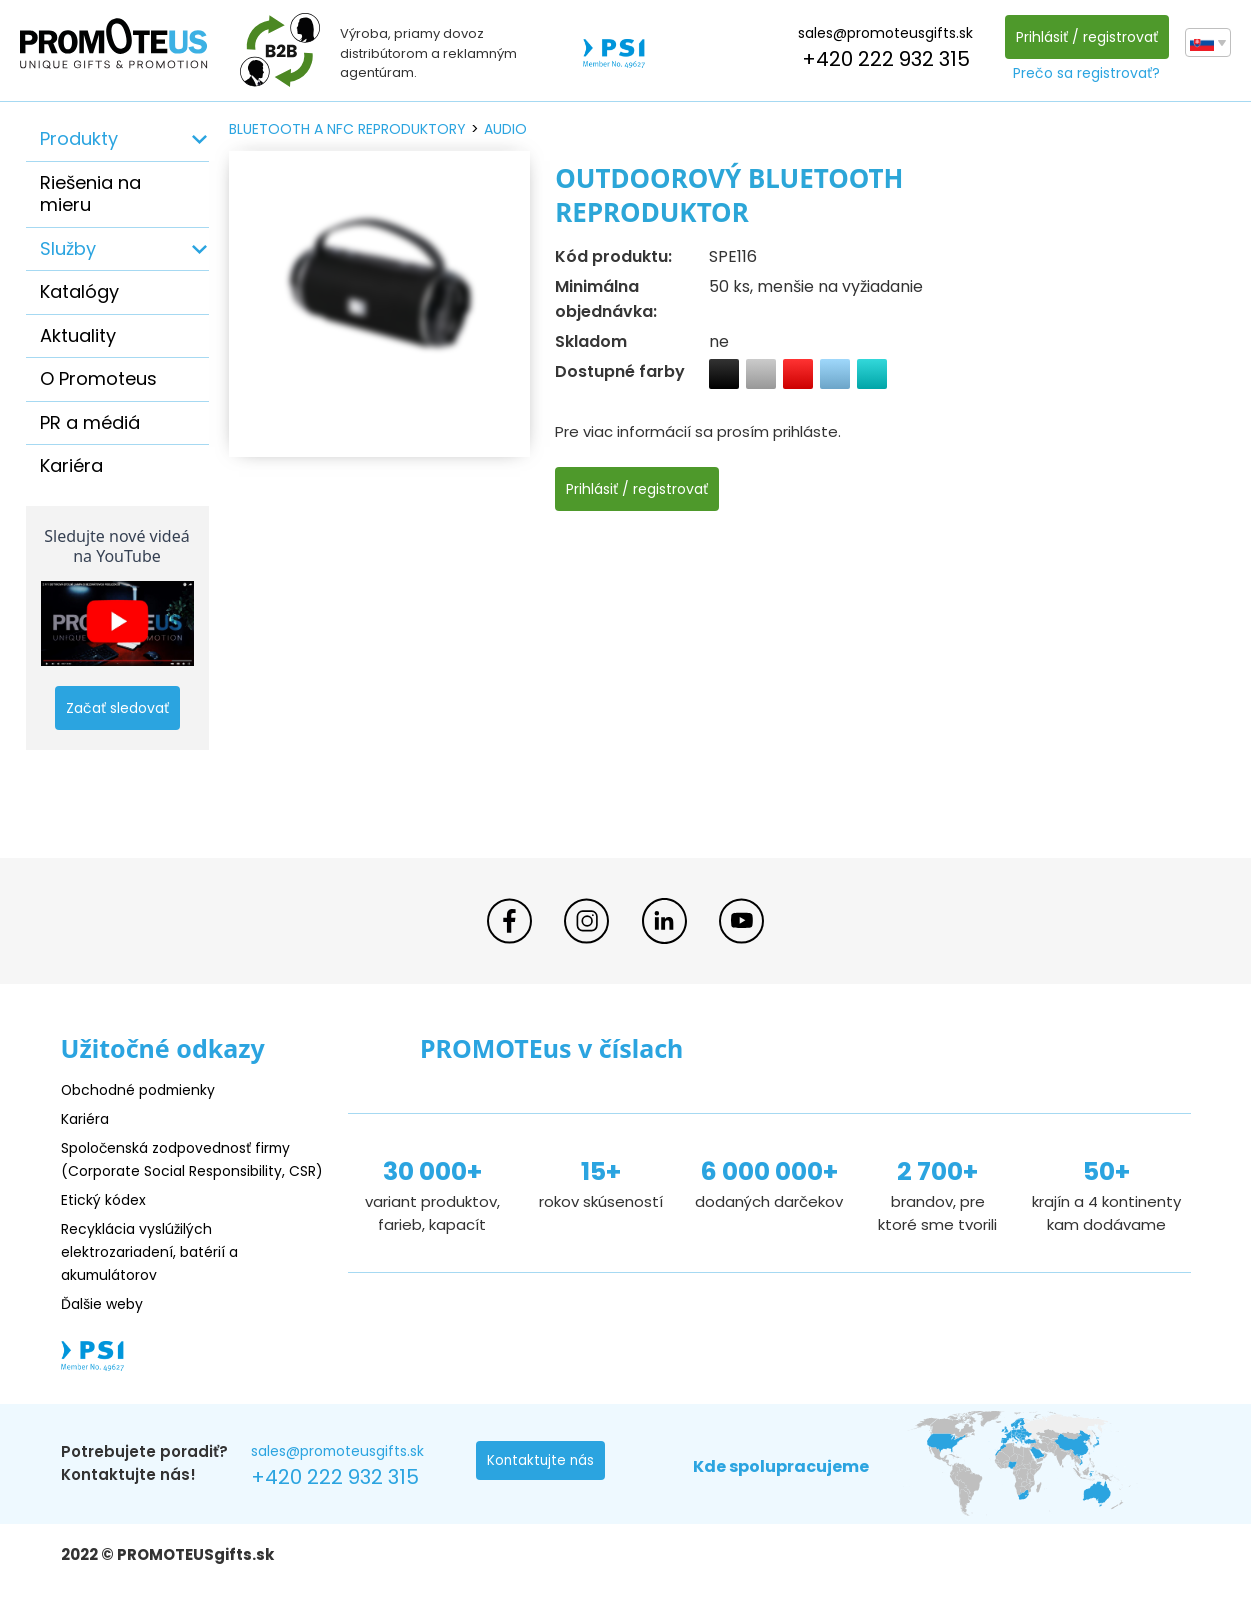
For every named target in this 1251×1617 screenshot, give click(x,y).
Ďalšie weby (105, 1326)
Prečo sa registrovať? (1084, 73)
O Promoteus (98, 378)
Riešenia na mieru (90, 194)
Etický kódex (105, 1222)
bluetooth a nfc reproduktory (347, 129)
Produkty (79, 138)
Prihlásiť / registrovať (1084, 37)
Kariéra (71, 465)
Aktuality (78, 335)
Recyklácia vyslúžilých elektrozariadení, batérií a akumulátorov (156, 1274)
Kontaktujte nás (542, 1486)
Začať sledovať (117, 708)
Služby (68, 248)
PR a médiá (90, 422)
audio (505, 129)
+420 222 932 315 (883, 59)
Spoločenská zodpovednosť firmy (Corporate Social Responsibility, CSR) (185, 1170)
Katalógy (79, 291)
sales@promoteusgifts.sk (883, 33)
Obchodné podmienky (143, 1090)
